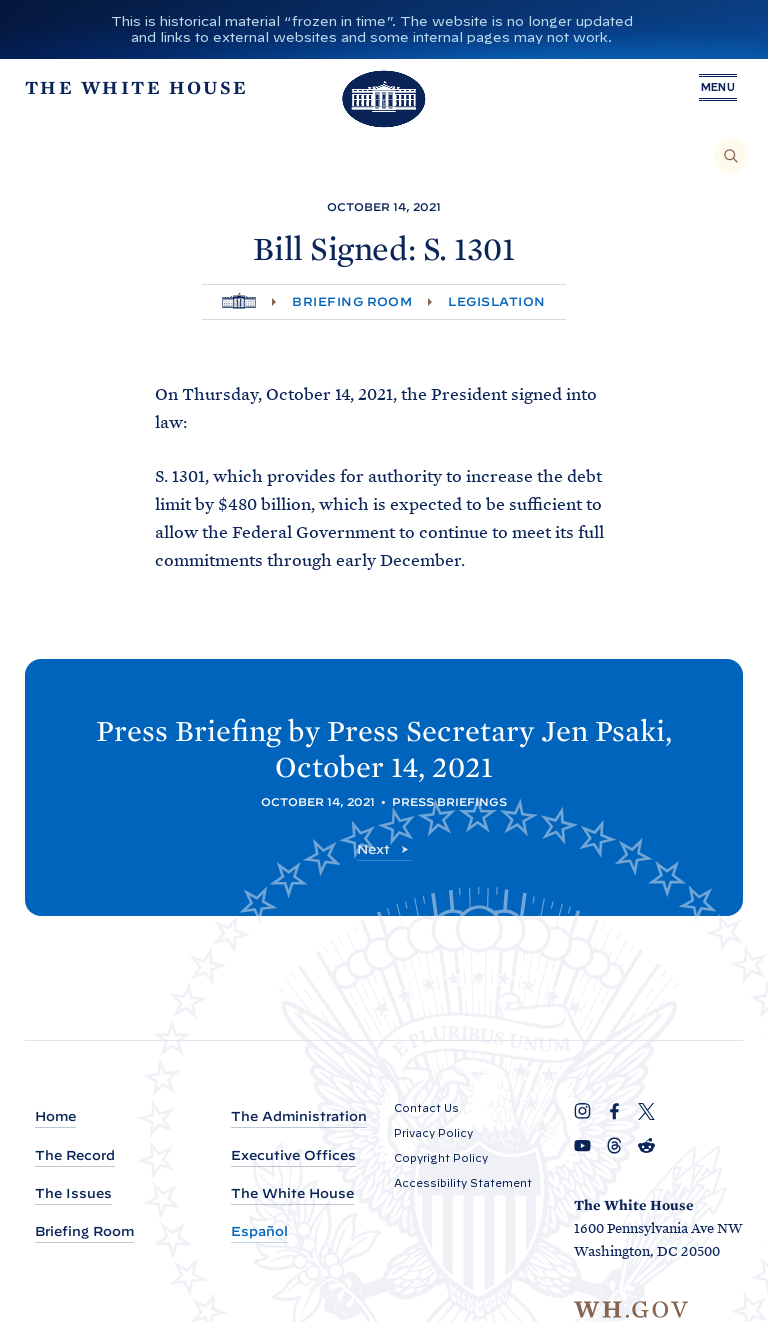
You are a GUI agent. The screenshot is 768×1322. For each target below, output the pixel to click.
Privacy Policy (433, 1133)
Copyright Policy (441, 1158)
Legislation (496, 301)
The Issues (73, 1193)
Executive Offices (293, 1155)
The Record (75, 1155)
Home (55, 1116)
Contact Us (426, 1108)
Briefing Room (352, 301)
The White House (292, 1193)
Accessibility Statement (463, 1183)
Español (259, 1231)
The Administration (299, 1116)
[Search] (731, 156)
